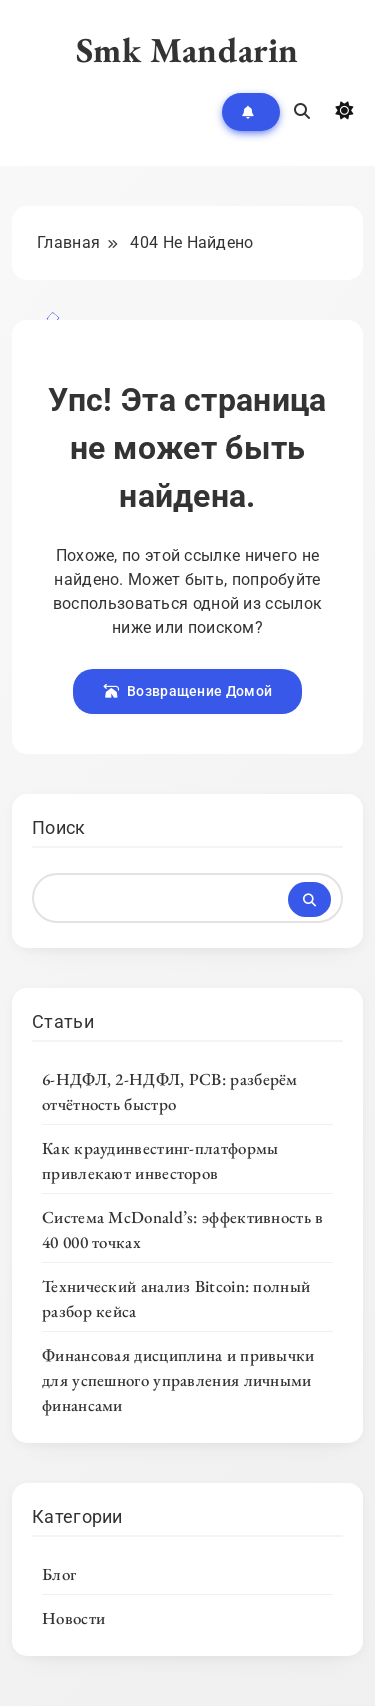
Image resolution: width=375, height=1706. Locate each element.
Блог (59, 1574)
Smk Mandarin (187, 49)
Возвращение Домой (187, 691)
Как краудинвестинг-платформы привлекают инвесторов (160, 1160)
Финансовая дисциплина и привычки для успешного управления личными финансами (178, 1380)
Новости (73, 1618)
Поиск (59, 827)
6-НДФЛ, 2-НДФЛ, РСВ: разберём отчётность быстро (170, 1091)
